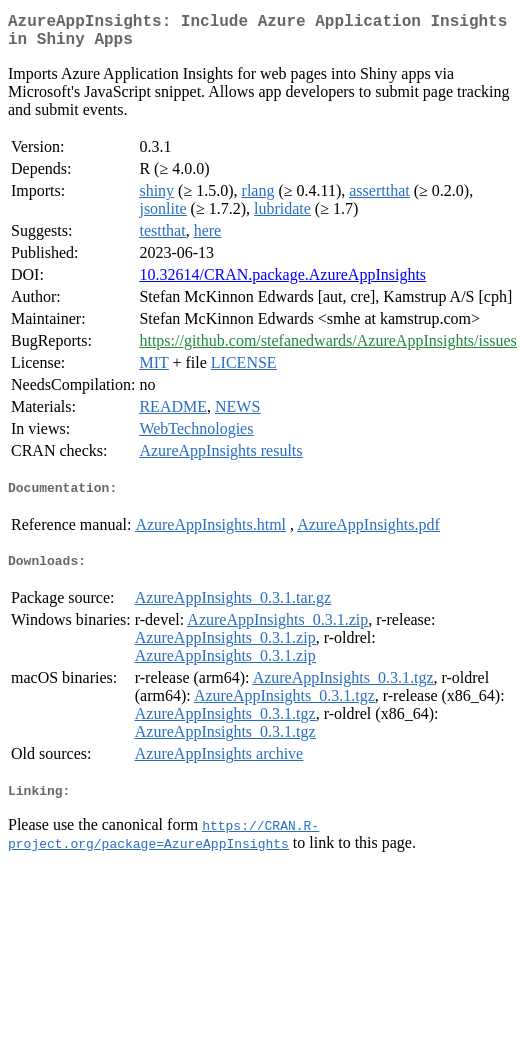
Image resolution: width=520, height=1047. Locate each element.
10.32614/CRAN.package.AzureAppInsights (282, 282)
